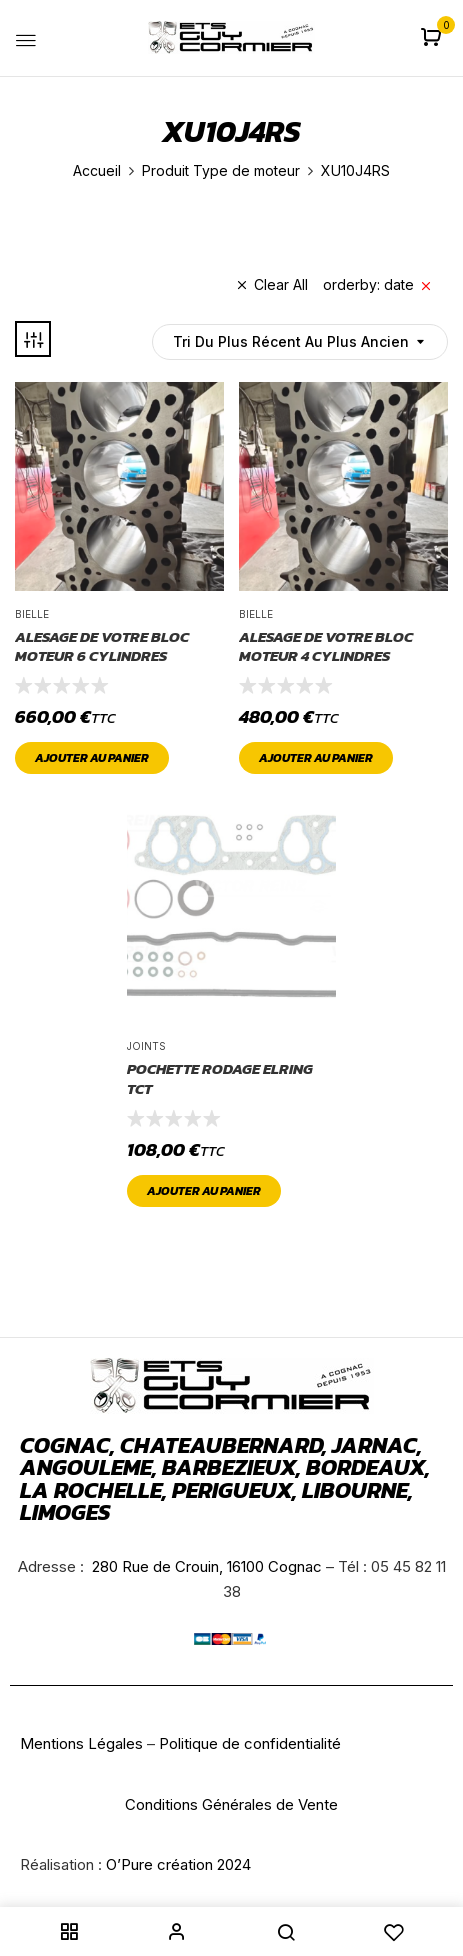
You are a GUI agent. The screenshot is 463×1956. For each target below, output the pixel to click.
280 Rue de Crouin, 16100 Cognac (205, 1566)
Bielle (32, 614)
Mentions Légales (81, 1743)
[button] (433, 38)
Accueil (97, 170)
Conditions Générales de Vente (231, 1804)
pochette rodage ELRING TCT (220, 1078)
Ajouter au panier (92, 758)
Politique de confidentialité (250, 1743)
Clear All (281, 284)
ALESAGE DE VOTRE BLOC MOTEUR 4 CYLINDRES (326, 646)
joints (146, 1046)
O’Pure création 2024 (178, 1864)
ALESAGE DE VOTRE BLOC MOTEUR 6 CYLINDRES (102, 646)
